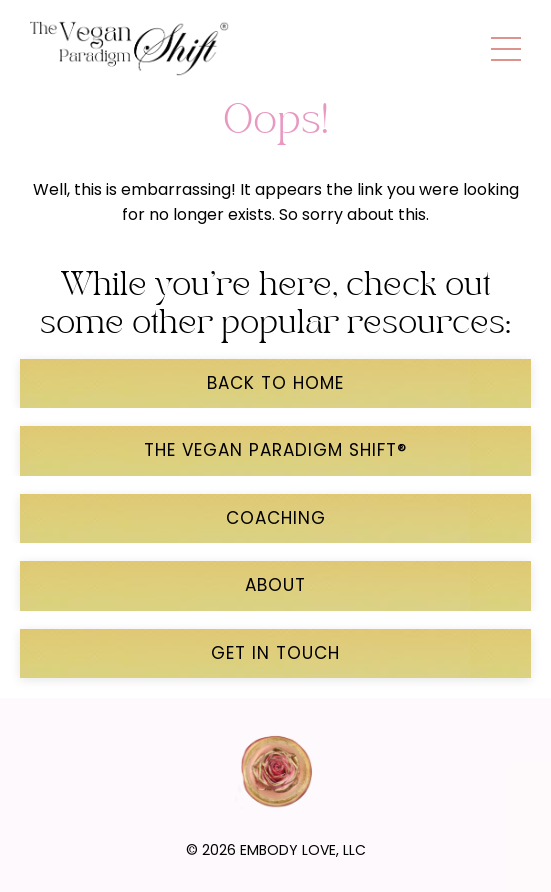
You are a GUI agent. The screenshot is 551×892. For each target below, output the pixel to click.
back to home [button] (275, 383)
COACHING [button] (276, 518)
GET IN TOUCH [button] (275, 653)
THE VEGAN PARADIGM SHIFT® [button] (275, 450)
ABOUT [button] (275, 585)
